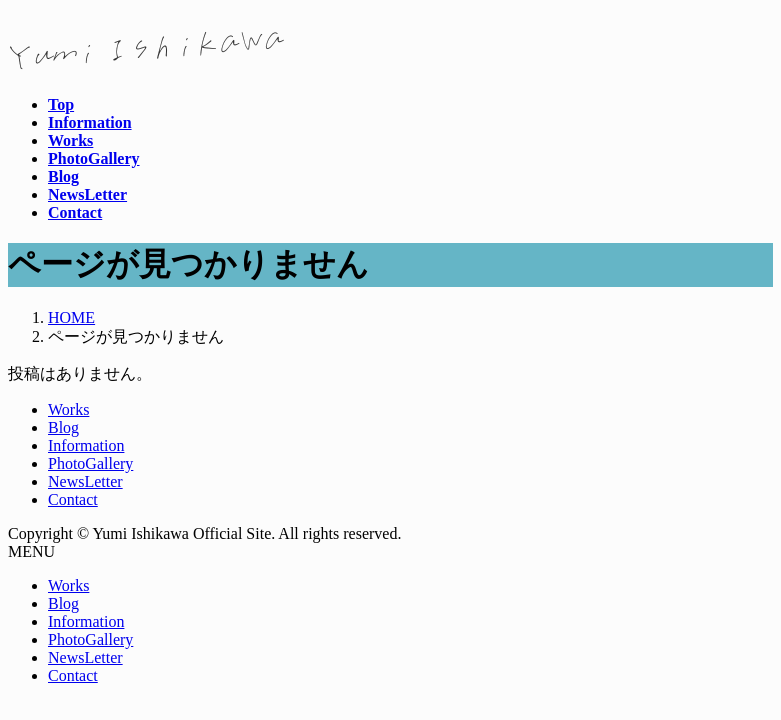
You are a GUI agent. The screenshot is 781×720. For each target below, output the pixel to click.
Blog (63, 427)
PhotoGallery (90, 463)
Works (68, 409)
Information (86, 445)
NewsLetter (85, 481)
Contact (73, 499)
